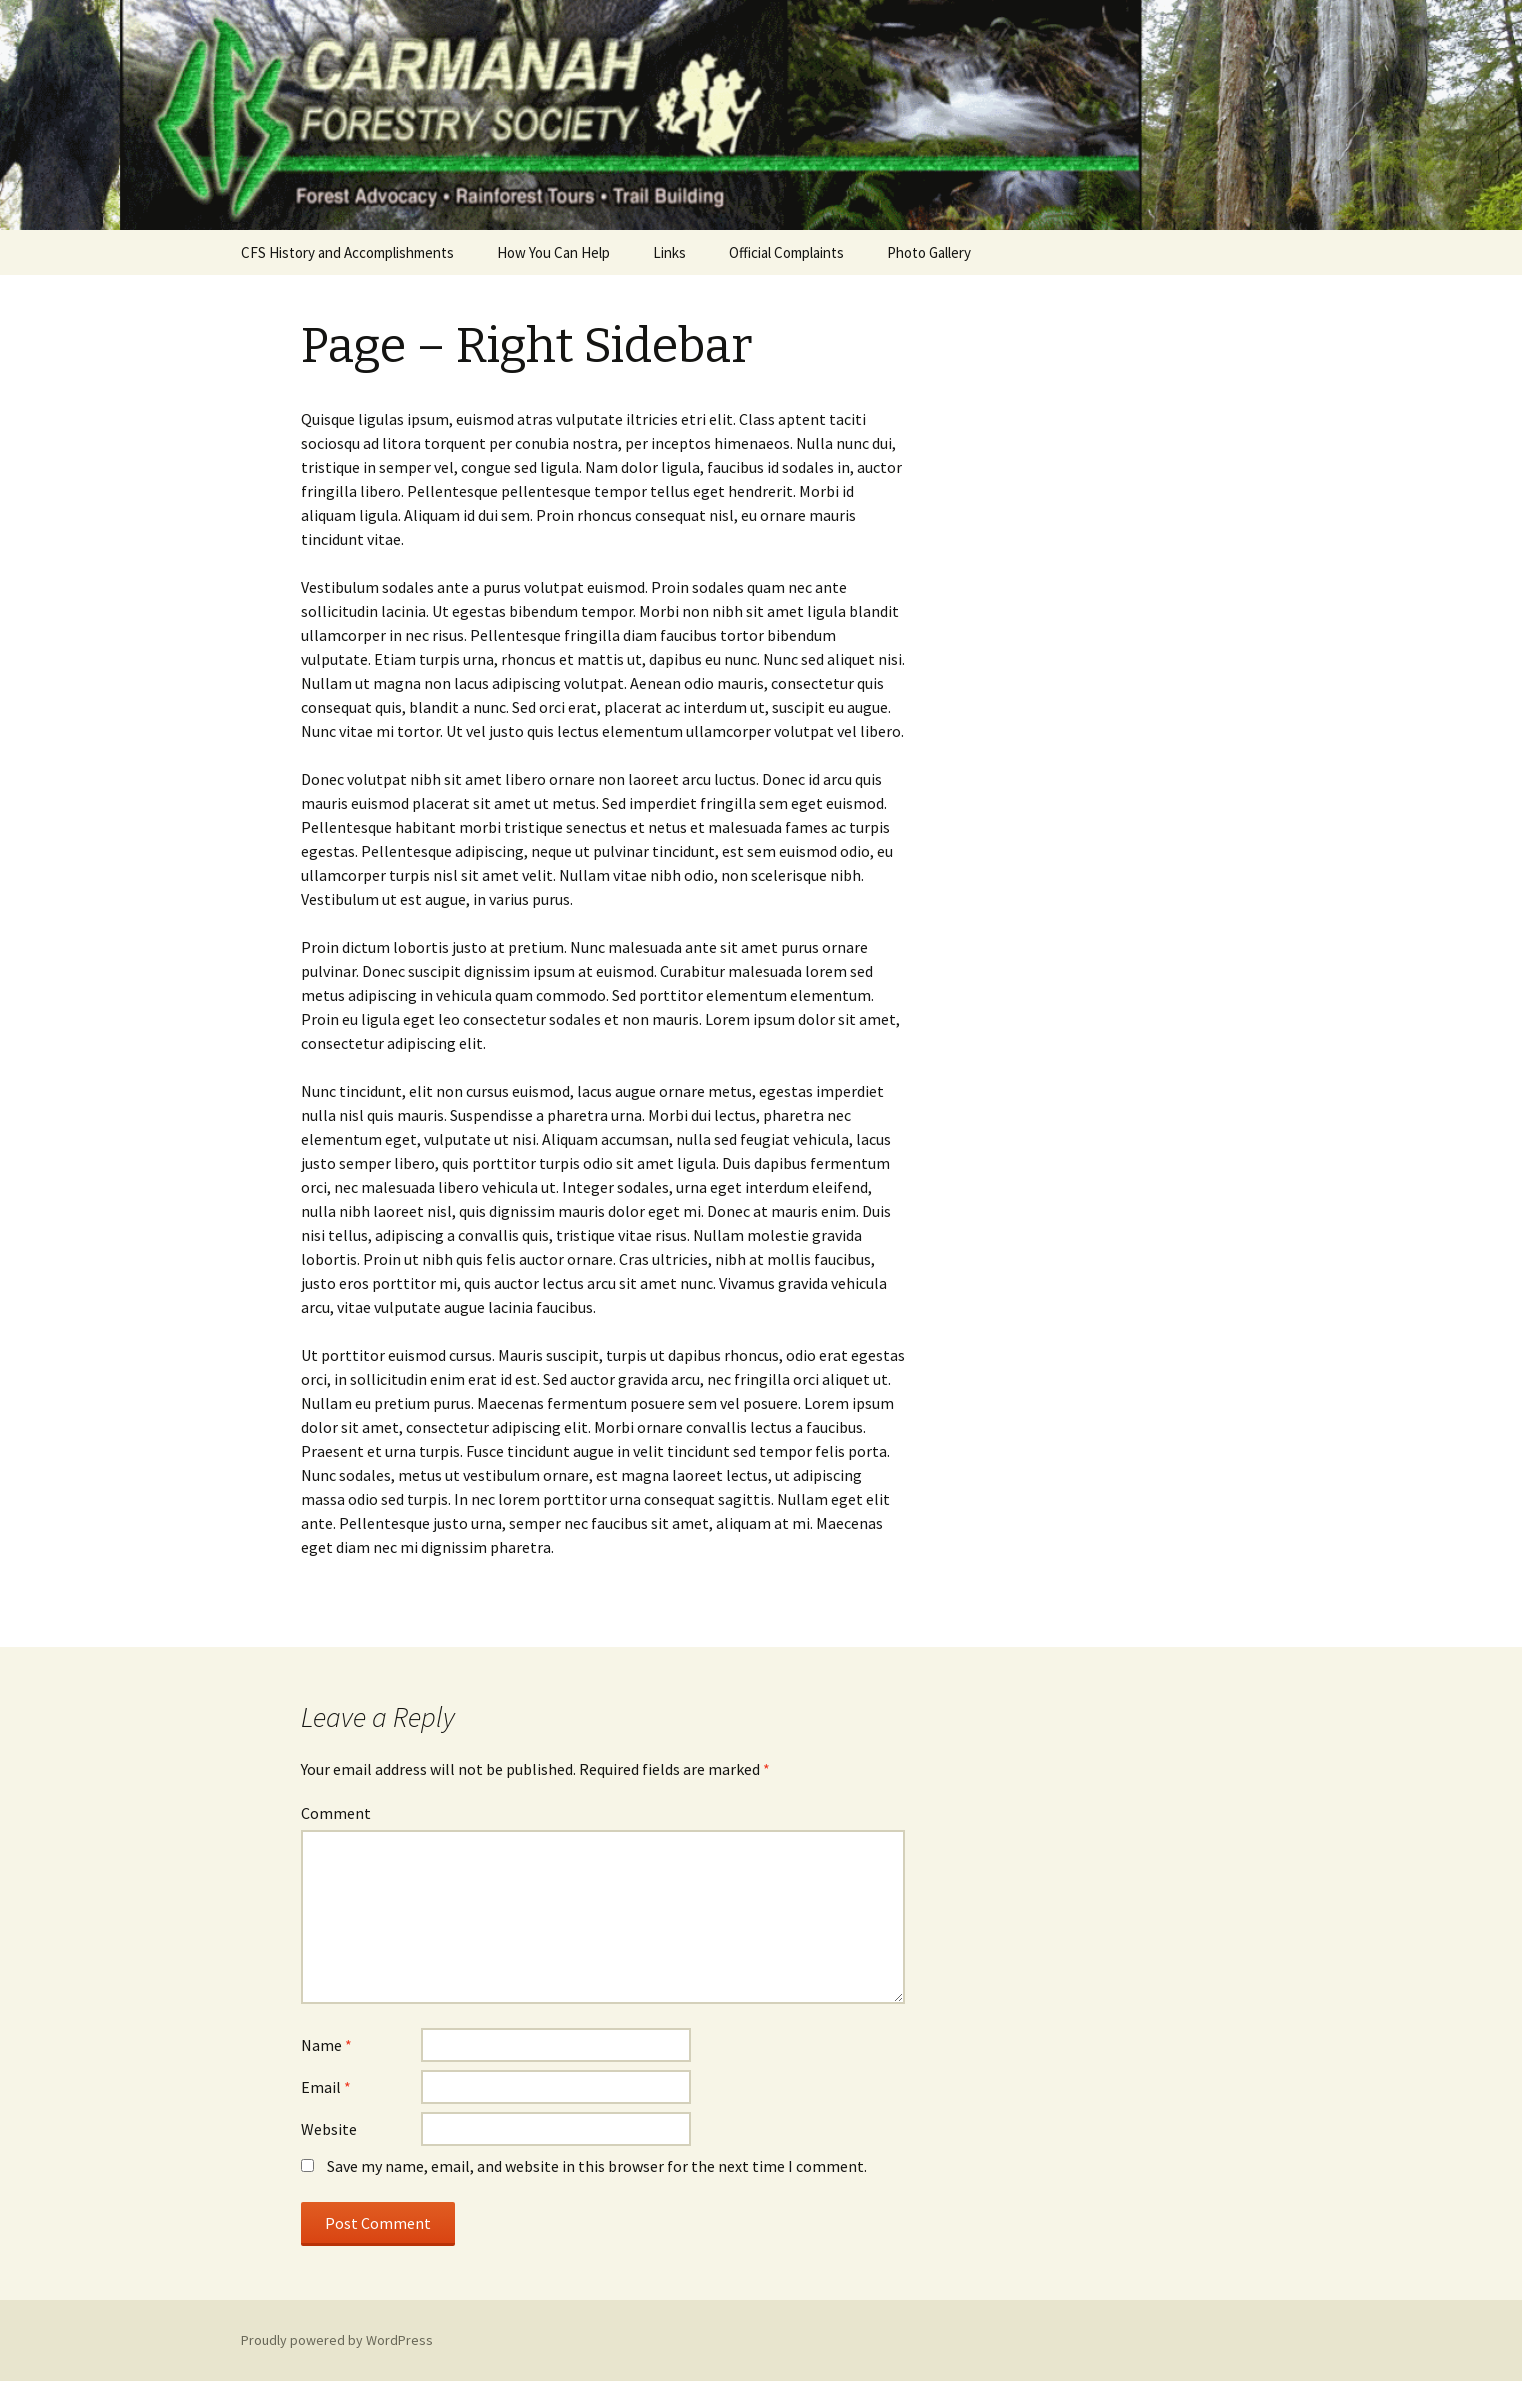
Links (669, 252)
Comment (336, 1813)
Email (326, 2087)
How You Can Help (553, 252)
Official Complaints (786, 252)
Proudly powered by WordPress (337, 2340)
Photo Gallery (929, 252)
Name (326, 2045)
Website (329, 2129)
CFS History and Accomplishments (347, 252)
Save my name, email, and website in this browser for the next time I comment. (597, 2166)
